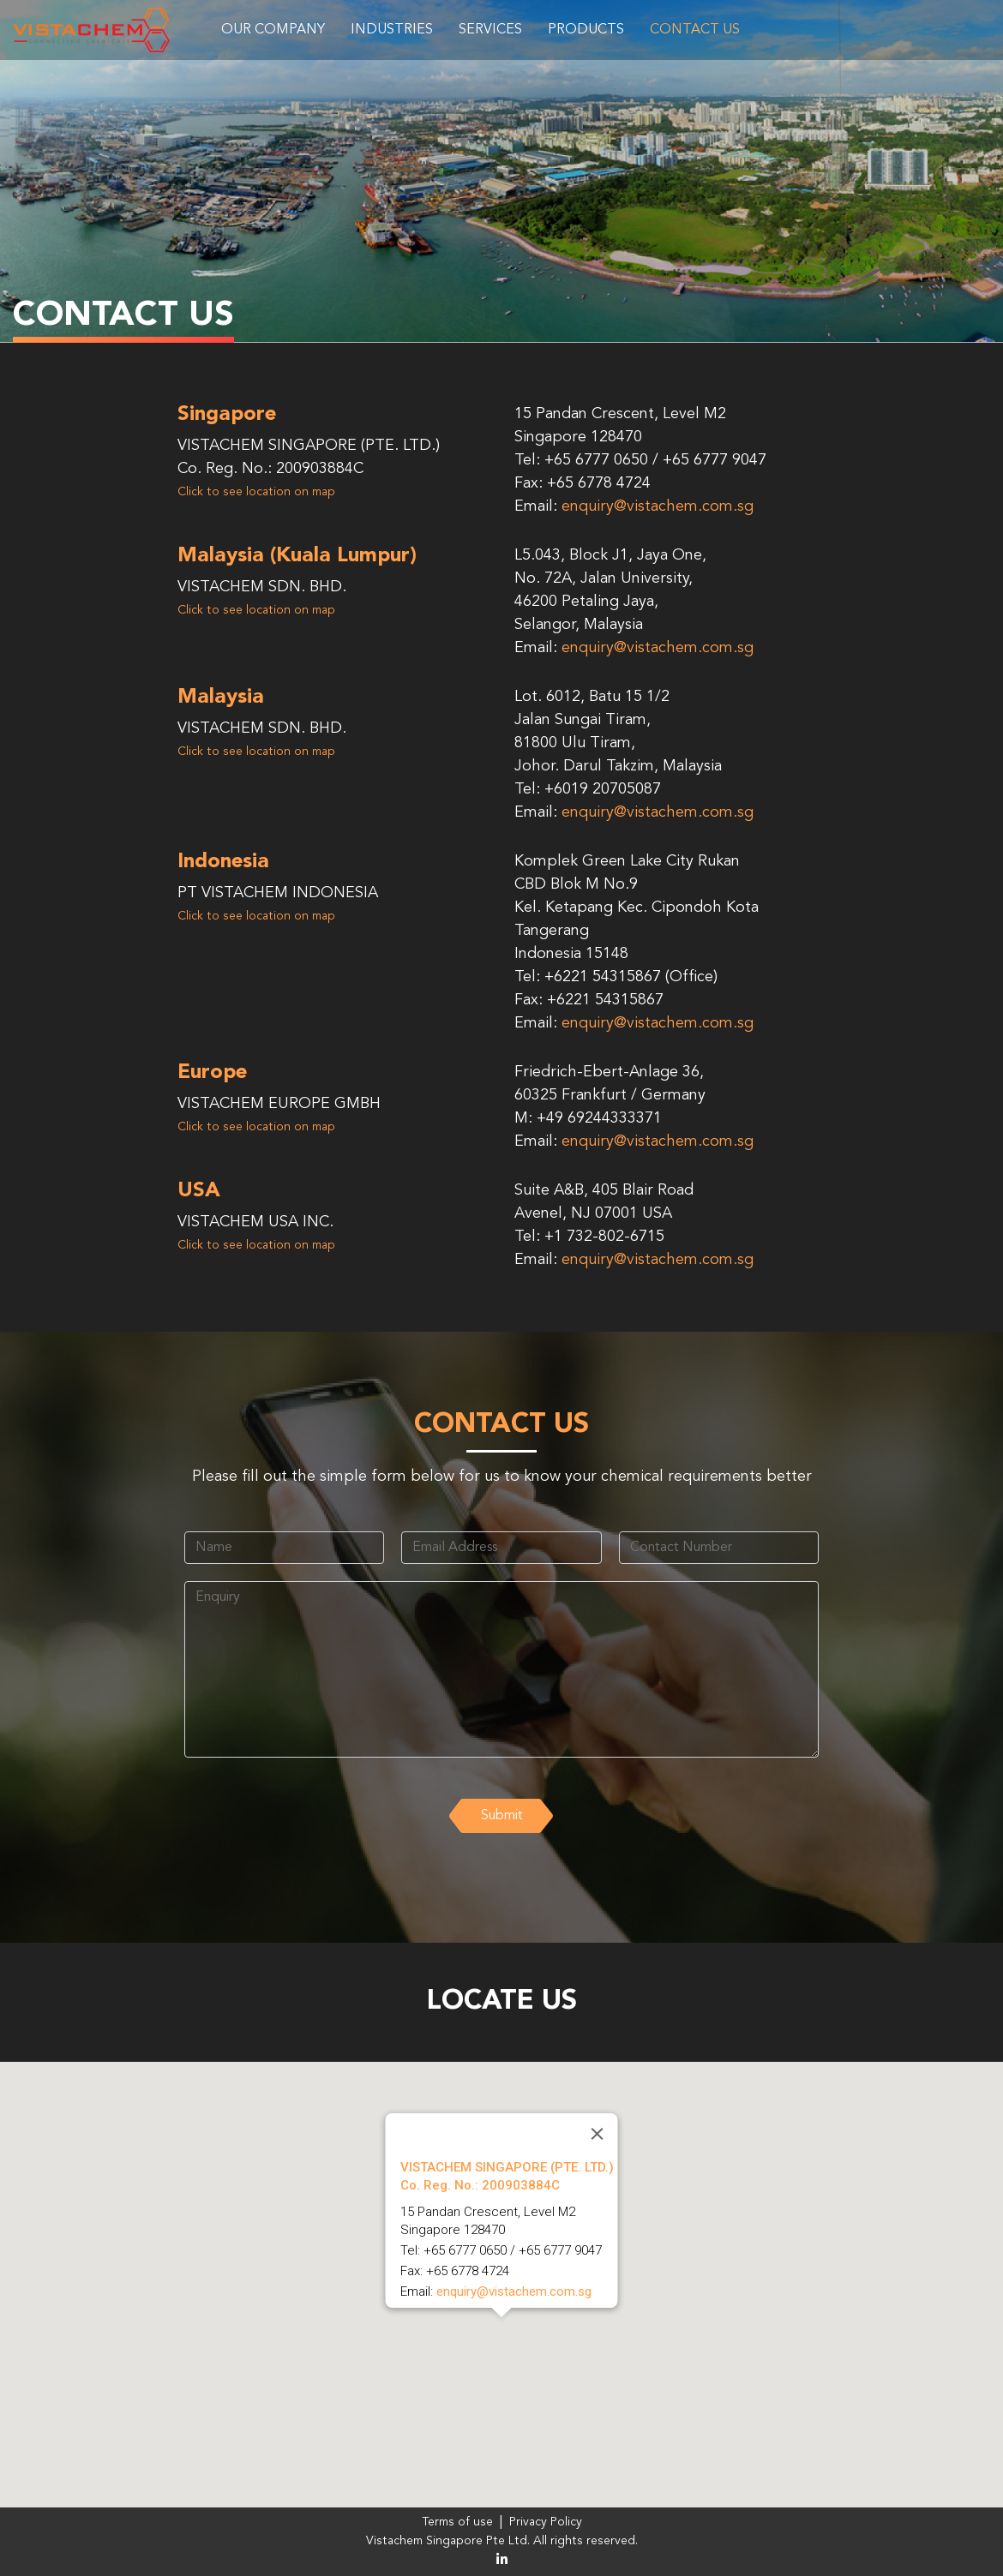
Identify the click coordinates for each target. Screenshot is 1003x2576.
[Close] (597, 2133)
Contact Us (695, 30)
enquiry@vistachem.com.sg (658, 506)
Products (586, 30)
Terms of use (457, 2522)
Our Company (273, 30)
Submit (502, 1816)
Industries (392, 30)
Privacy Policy (545, 2522)
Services (490, 30)
